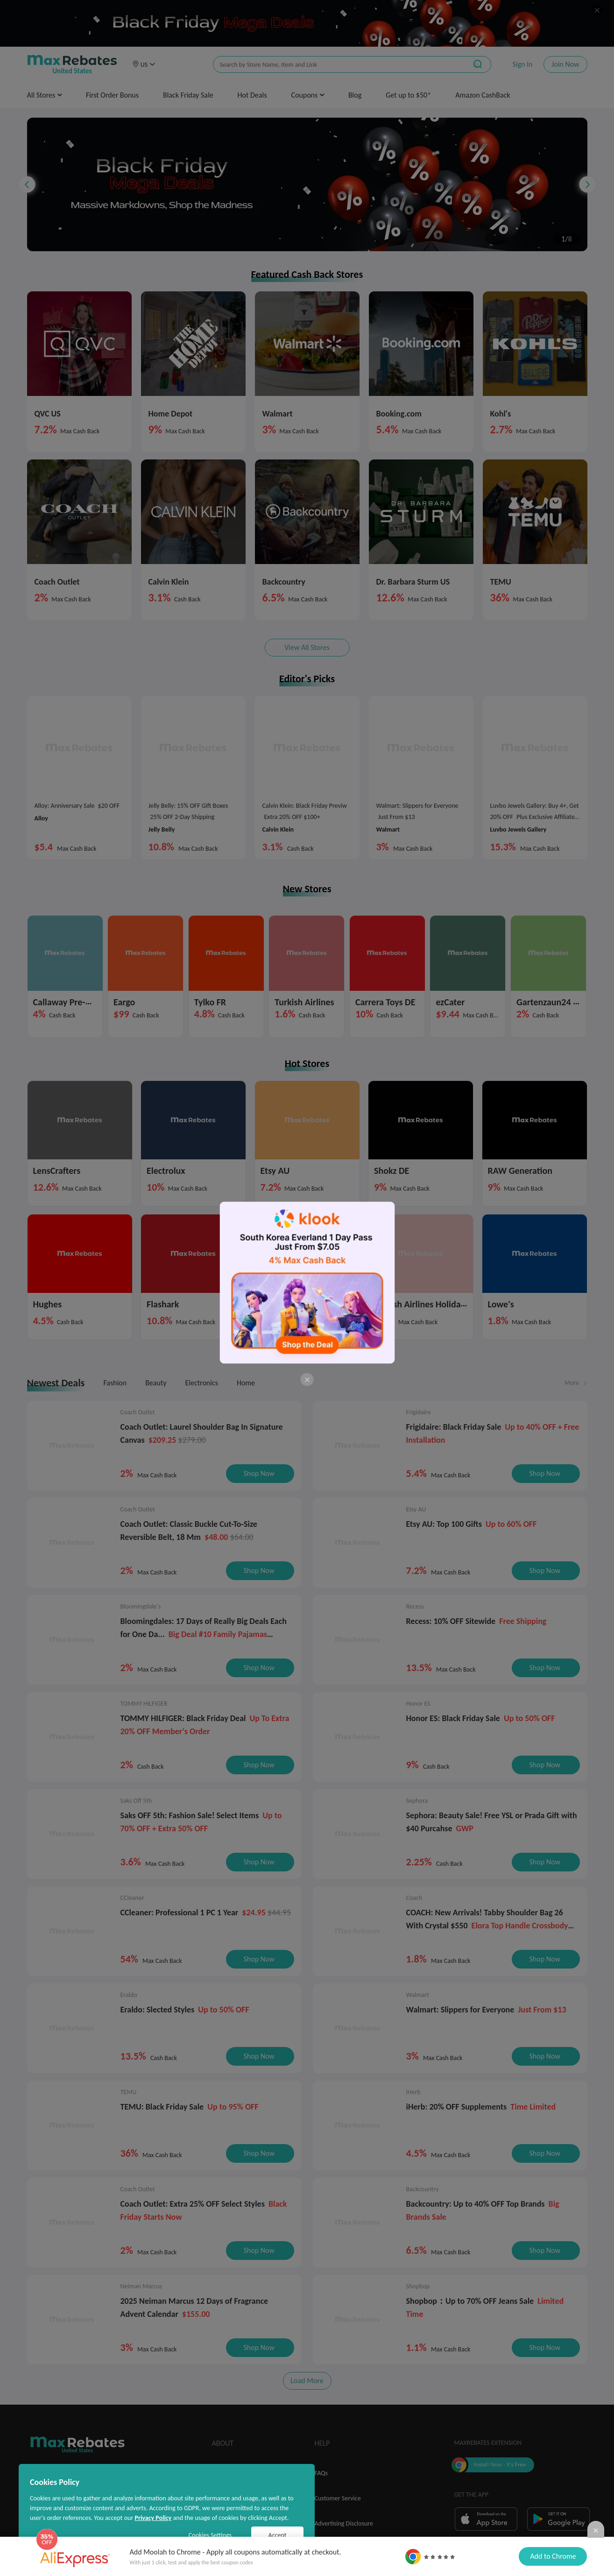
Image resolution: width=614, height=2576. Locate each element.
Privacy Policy (152, 2518)
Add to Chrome (553, 2556)
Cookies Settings (210, 2535)
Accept (277, 2535)
